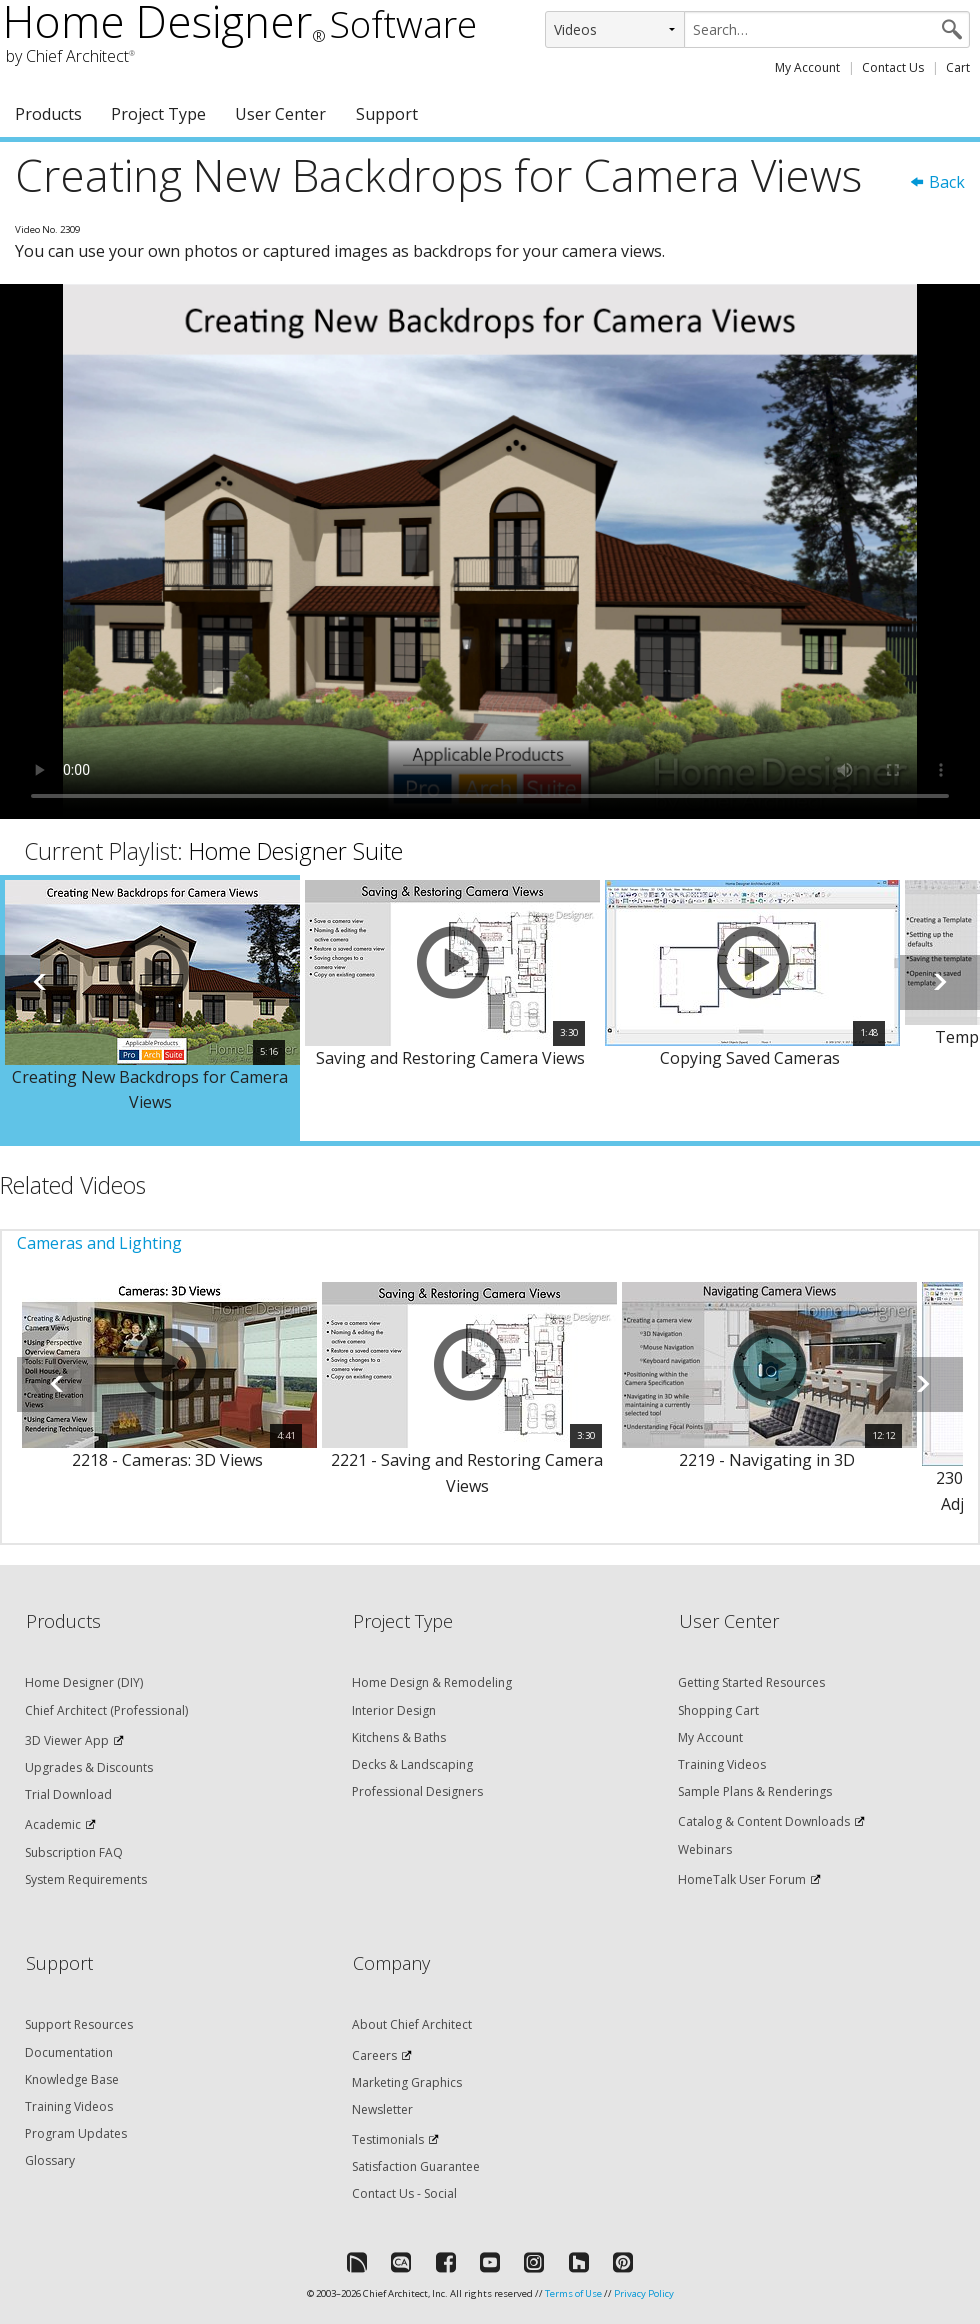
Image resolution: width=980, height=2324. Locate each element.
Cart (958, 67)
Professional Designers (417, 1791)
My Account (807, 67)
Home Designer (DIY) (84, 1682)
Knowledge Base (72, 2079)
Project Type (158, 114)
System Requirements (86, 1879)
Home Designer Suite (296, 851)
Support (387, 114)
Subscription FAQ (74, 1852)
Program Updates (76, 2133)
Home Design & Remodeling (432, 1682)
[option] (150, 1008)
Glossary (50, 2160)
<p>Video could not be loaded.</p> (490, 551)
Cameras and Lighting (99, 1243)
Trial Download (68, 1794)
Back (937, 182)
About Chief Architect (412, 2024)
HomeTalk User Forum (742, 1879)
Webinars (705, 1849)
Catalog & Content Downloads (764, 1821)
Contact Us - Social (404, 2193)
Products (48, 114)
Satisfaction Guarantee (416, 2166)
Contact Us (893, 67)
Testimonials (388, 2139)
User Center (280, 114)
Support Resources (79, 2024)
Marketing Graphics (407, 2082)
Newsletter (382, 2109)
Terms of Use (573, 2293)
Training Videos (722, 1764)
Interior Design (394, 1710)
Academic (53, 1824)
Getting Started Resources (751, 1682)
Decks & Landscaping (412, 1764)
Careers (374, 2055)
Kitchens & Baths (399, 1737)
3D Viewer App (67, 1740)
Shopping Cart (718, 1710)
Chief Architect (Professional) (106, 1710)
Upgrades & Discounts (89, 1767)
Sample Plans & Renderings (755, 1791)
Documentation (69, 2052)
